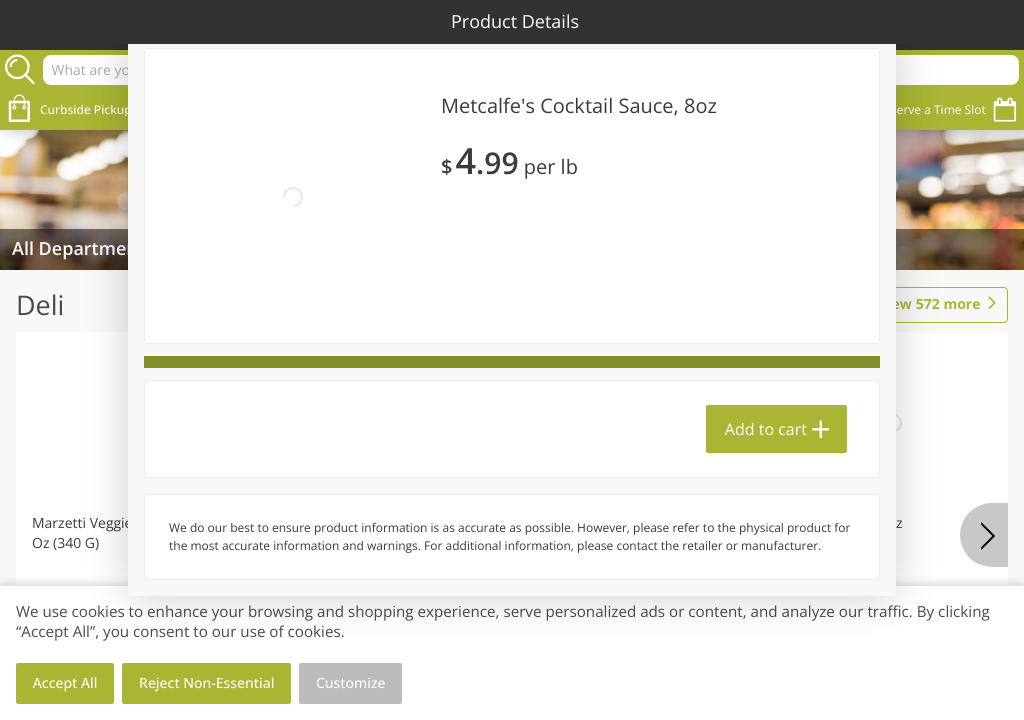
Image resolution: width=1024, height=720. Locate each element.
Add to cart (766, 429)
